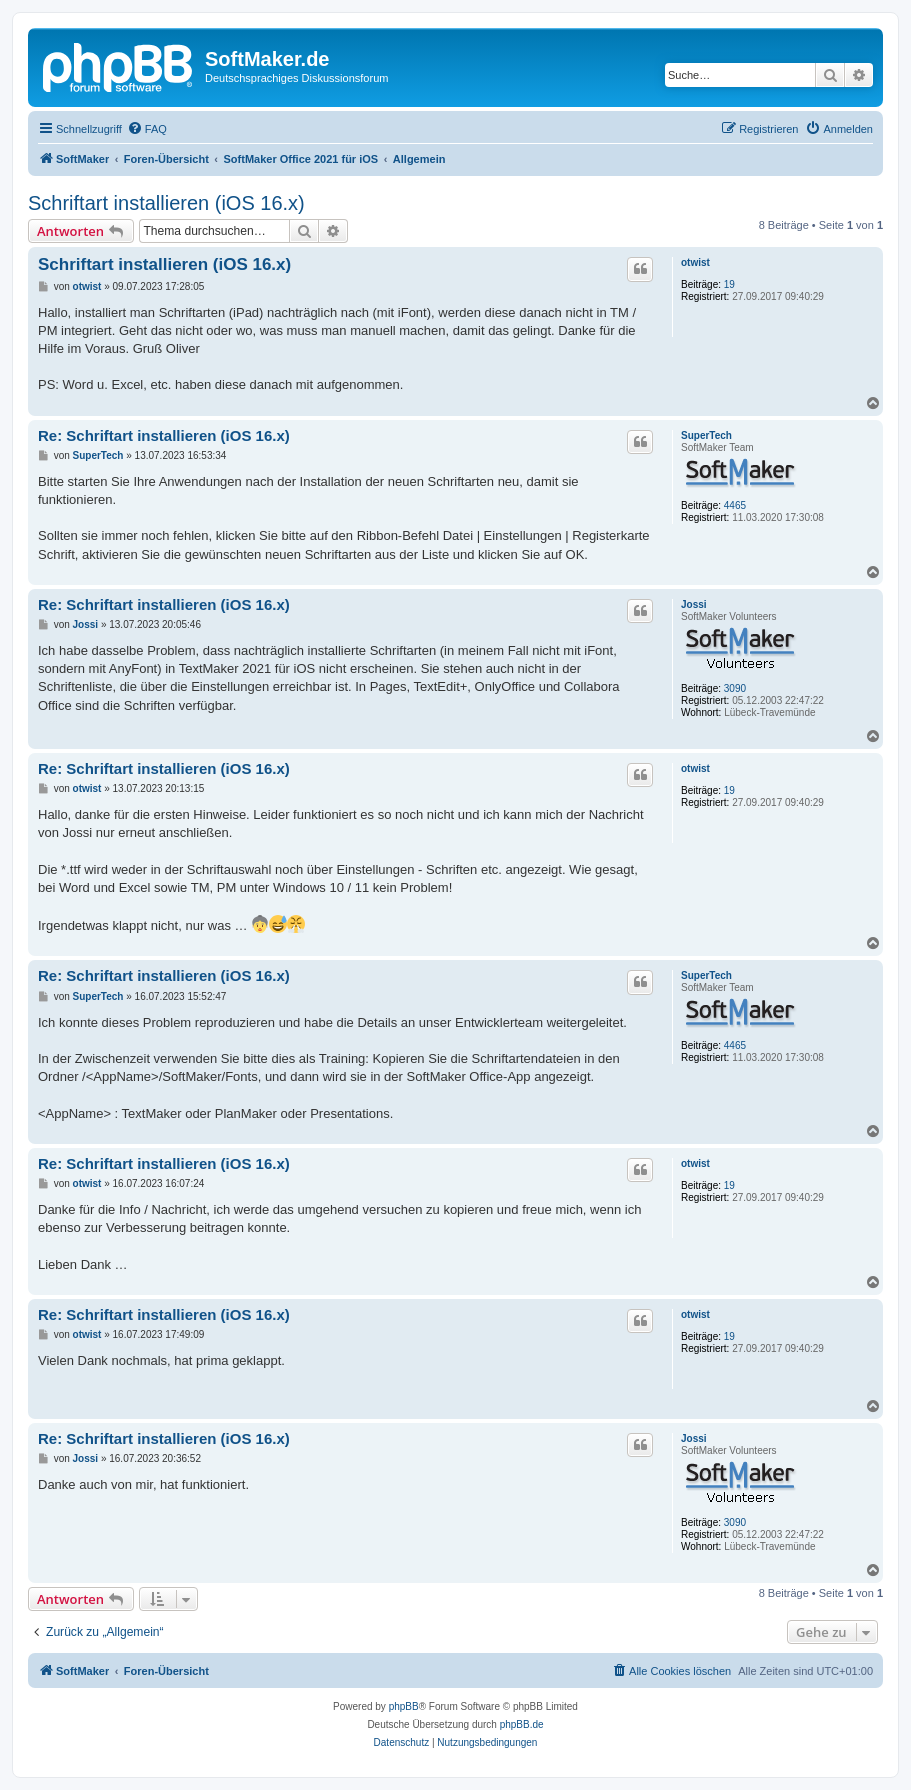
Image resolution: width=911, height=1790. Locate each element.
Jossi (694, 604)
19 (729, 284)
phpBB (404, 1706)
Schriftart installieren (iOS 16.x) (166, 203)
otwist (695, 262)
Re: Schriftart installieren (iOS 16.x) (164, 435)
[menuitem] (147, 129)
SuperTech (706, 435)
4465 (735, 505)
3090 (735, 688)
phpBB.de (522, 1724)
